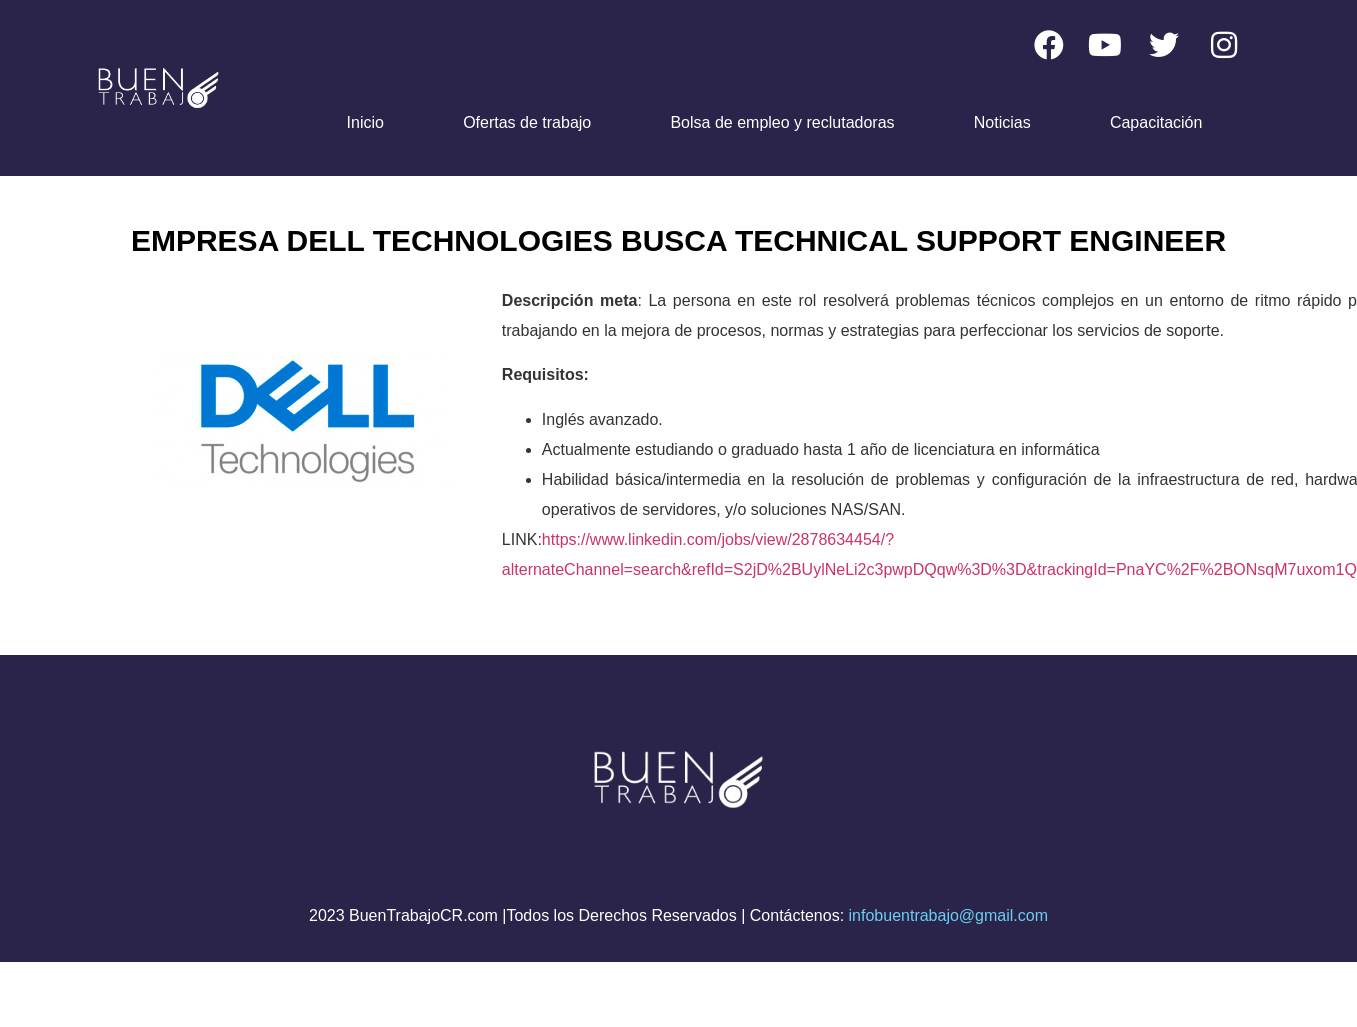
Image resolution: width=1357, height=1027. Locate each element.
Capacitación (1156, 122)
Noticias (1002, 122)
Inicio (365, 122)
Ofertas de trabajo (527, 122)
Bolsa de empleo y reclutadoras (782, 122)
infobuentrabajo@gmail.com (948, 915)
